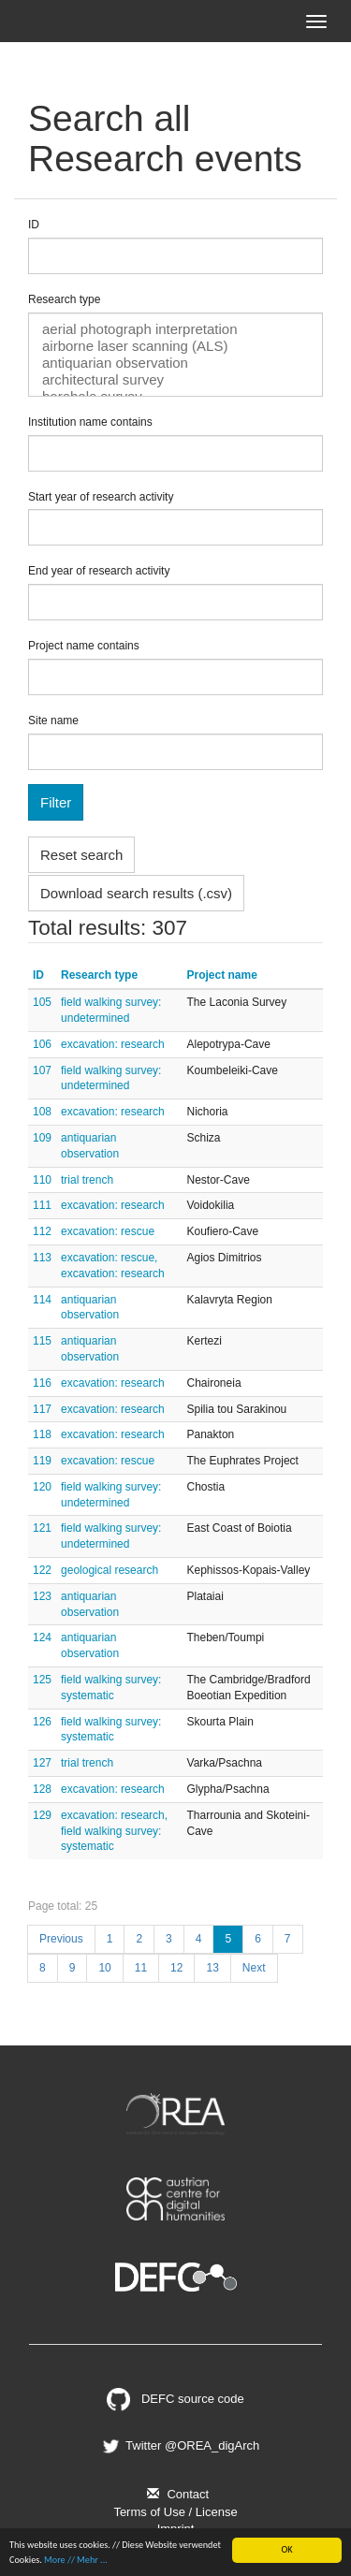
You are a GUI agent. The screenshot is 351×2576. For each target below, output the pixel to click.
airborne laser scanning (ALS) (175, 346)
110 (42, 1179)
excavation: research (113, 1044)
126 (42, 1721)
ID (33, 224)
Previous (61, 1938)
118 (42, 1434)
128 (42, 1789)
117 (42, 1409)
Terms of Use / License (175, 2512)
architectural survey (175, 379)
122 (42, 1570)
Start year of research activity (100, 496)
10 (104, 1967)
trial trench (87, 1179)
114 (42, 1299)
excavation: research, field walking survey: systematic (114, 1831)
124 (42, 1637)
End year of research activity (98, 570)
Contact (175, 2494)
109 (42, 1137)
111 (42, 1205)
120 (42, 1486)
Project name (222, 975)
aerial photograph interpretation (175, 329)
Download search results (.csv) (136, 893)
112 (42, 1231)
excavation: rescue (107, 1231)
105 (42, 1002)
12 (176, 1967)
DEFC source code (175, 2399)
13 (212, 1967)
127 (42, 1762)
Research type (64, 299)
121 (42, 1528)
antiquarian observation (175, 363)
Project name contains (83, 645)
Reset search (81, 855)
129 (42, 1815)
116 (42, 1383)
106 (42, 1044)
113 (42, 1257)
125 (42, 1679)
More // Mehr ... (76, 2560)
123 (42, 1596)
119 (42, 1460)
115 (42, 1340)
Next (254, 1967)
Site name (53, 720)
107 (42, 1070)
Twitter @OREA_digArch (179, 2445)
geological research (109, 1570)
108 (42, 1111)
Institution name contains (90, 422)
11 (141, 1967)
